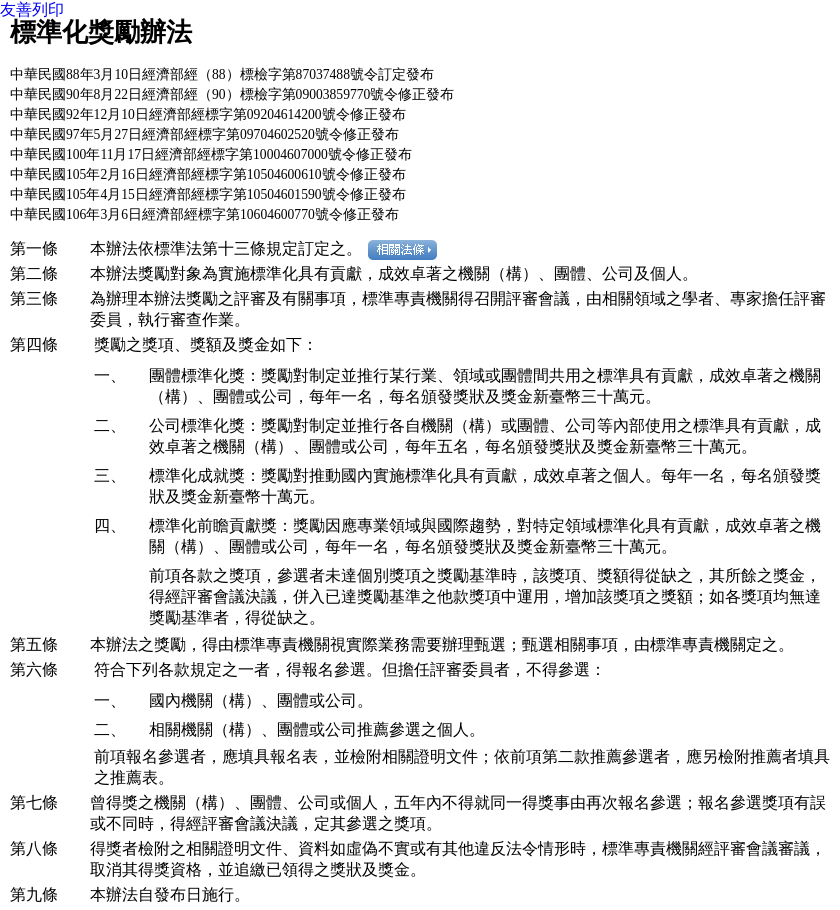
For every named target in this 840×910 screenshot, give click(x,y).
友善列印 (32, 9)
